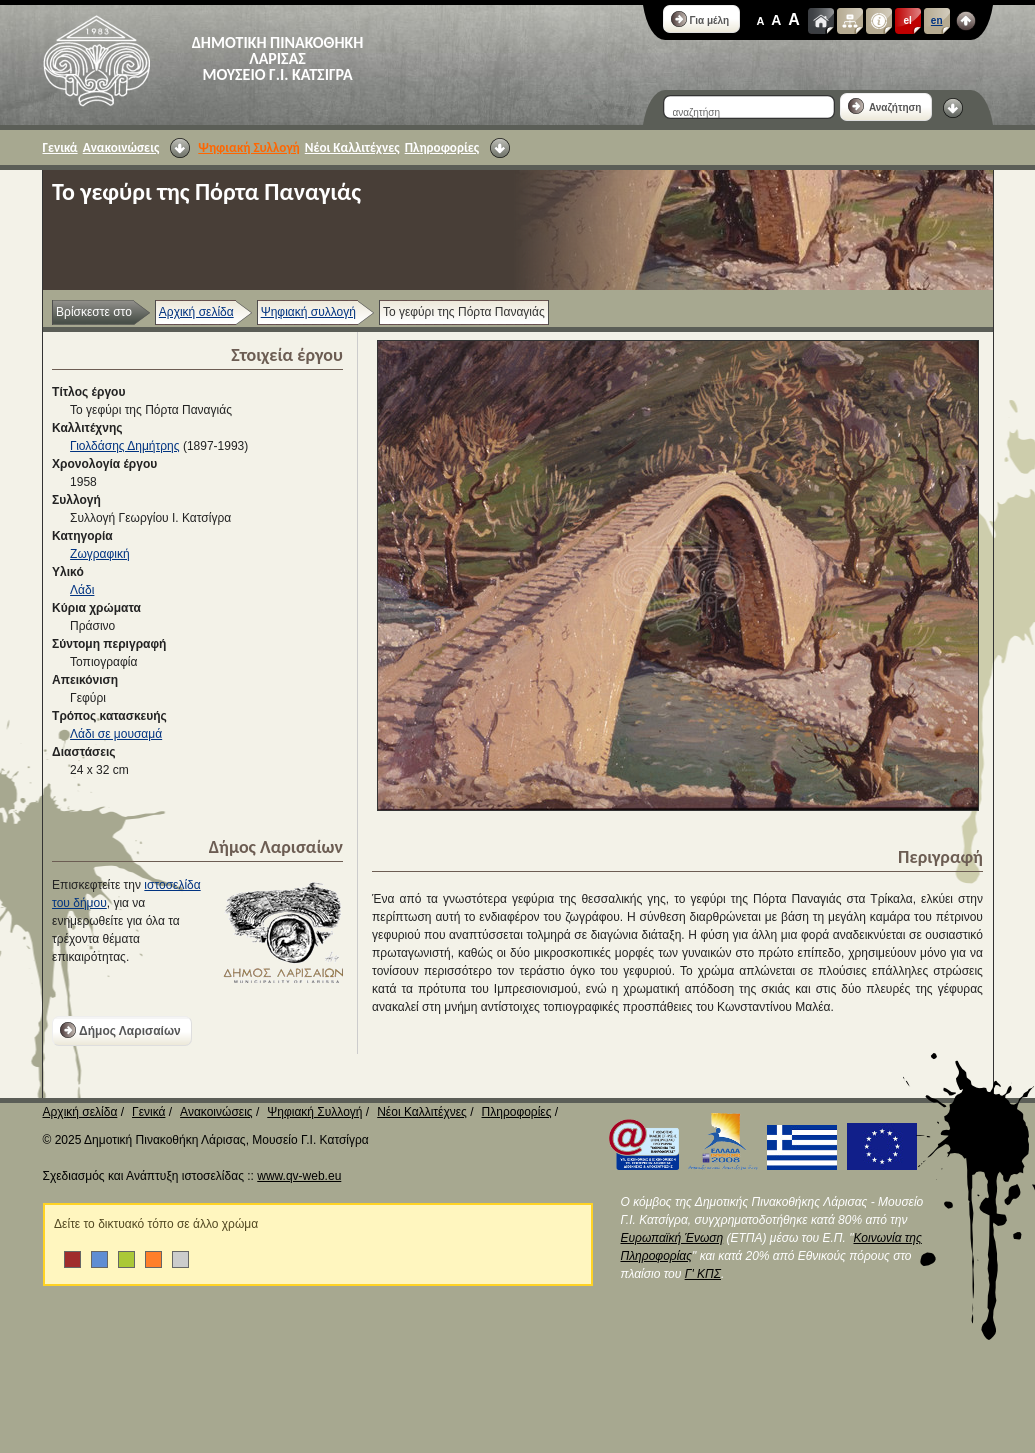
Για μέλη (700, 19)
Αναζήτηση (885, 106)
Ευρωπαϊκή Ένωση (672, 1238)
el (908, 20)
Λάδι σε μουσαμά (116, 734)
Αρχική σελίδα (196, 312)
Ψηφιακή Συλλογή (248, 147)
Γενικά (60, 147)
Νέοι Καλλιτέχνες (352, 147)
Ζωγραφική (100, 554)
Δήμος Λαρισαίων (120, 1030)
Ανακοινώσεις (121, 147)
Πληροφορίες (442, 147)
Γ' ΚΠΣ (703, 1274)
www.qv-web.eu (299, 1176)
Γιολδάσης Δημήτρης (124, 446)
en (937, 20)
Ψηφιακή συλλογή (308, 312)
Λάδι (82, 590)
